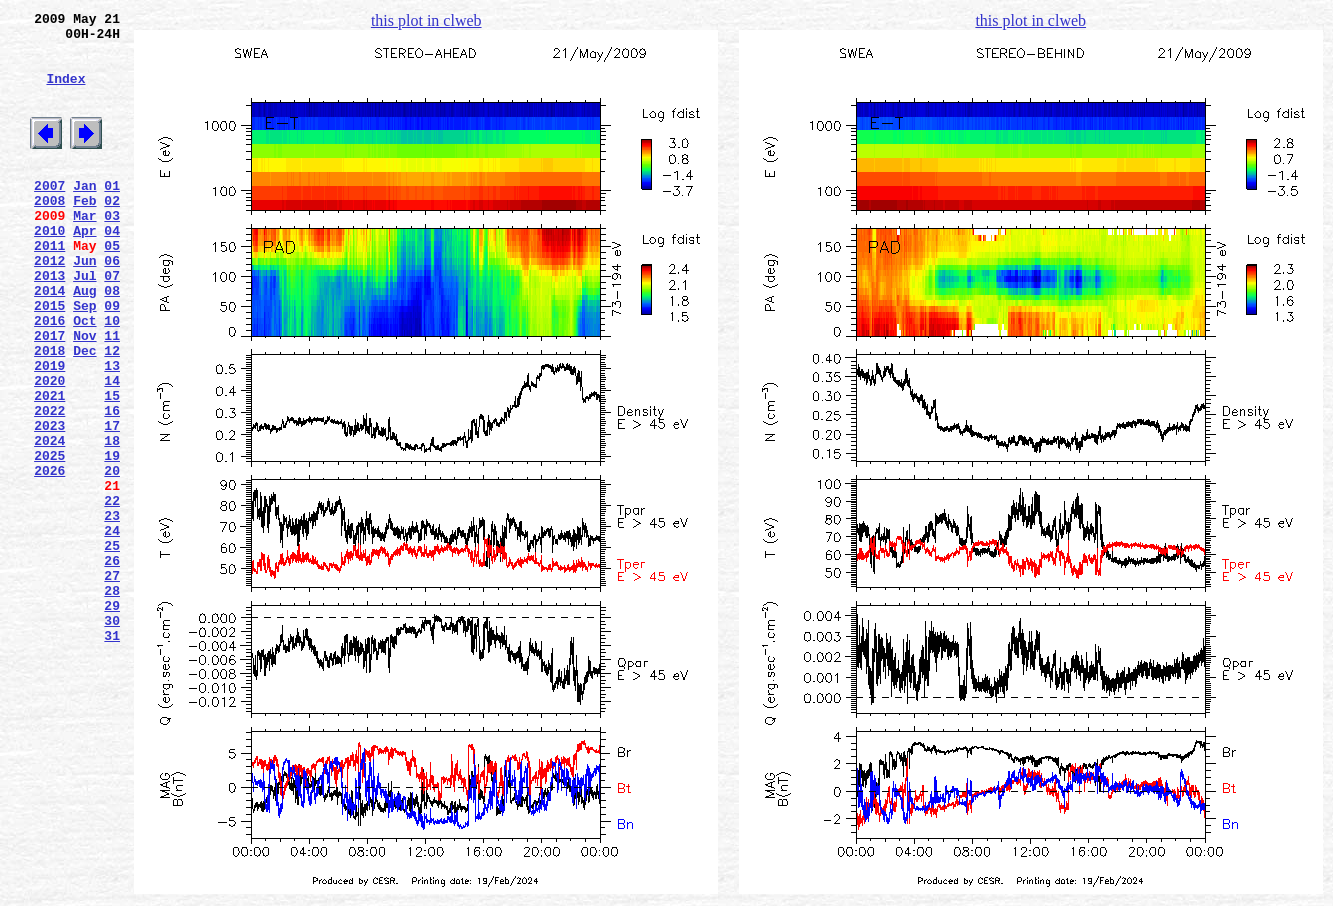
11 (112, 395)
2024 (49, 521)
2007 (49, 215)
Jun (84, 305)
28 (112, 701)
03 (112, 251)
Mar (84, 251)
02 (112, 233)
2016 (49, 377)
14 (112, 449)
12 (112, 413)
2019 (49, 431)
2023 (49, 503)
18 (112, 521)
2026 (49, 557)
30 (112, 737)
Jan (84, 215)
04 (112, 269)
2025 (49, 539)
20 (112, 557)
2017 (49, 395)
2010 (49, 269)
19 (112, 539)
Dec (84, 413)
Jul (84, 323)
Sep (84, 359)
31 (112, 755)
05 (112, 287)
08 (112, 341)
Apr (84, 269)
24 (112, 629)
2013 (49, 323)
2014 (49, 341)
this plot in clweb (426, 20)
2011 (49, 287)
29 (112, 719)
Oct (84, 377)
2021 (49, 467)
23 (112, 611)
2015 (49, 359)
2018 (49, 413)
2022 (49, 485)
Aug (84, 341)
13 (112, 431)
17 (112, 503)
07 (112, 323)
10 (112, 377)
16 (112, 485)
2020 (49, 449)
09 (112, 359)
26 (112, 665)
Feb (84, 233)
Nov (84, 395)
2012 (49, 305)
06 (112, 305)
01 (112, 215)
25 (112, 647)
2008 (49, 233)
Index (65, 93)
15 (112, 467)
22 (112, 593)
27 (112, 683)
